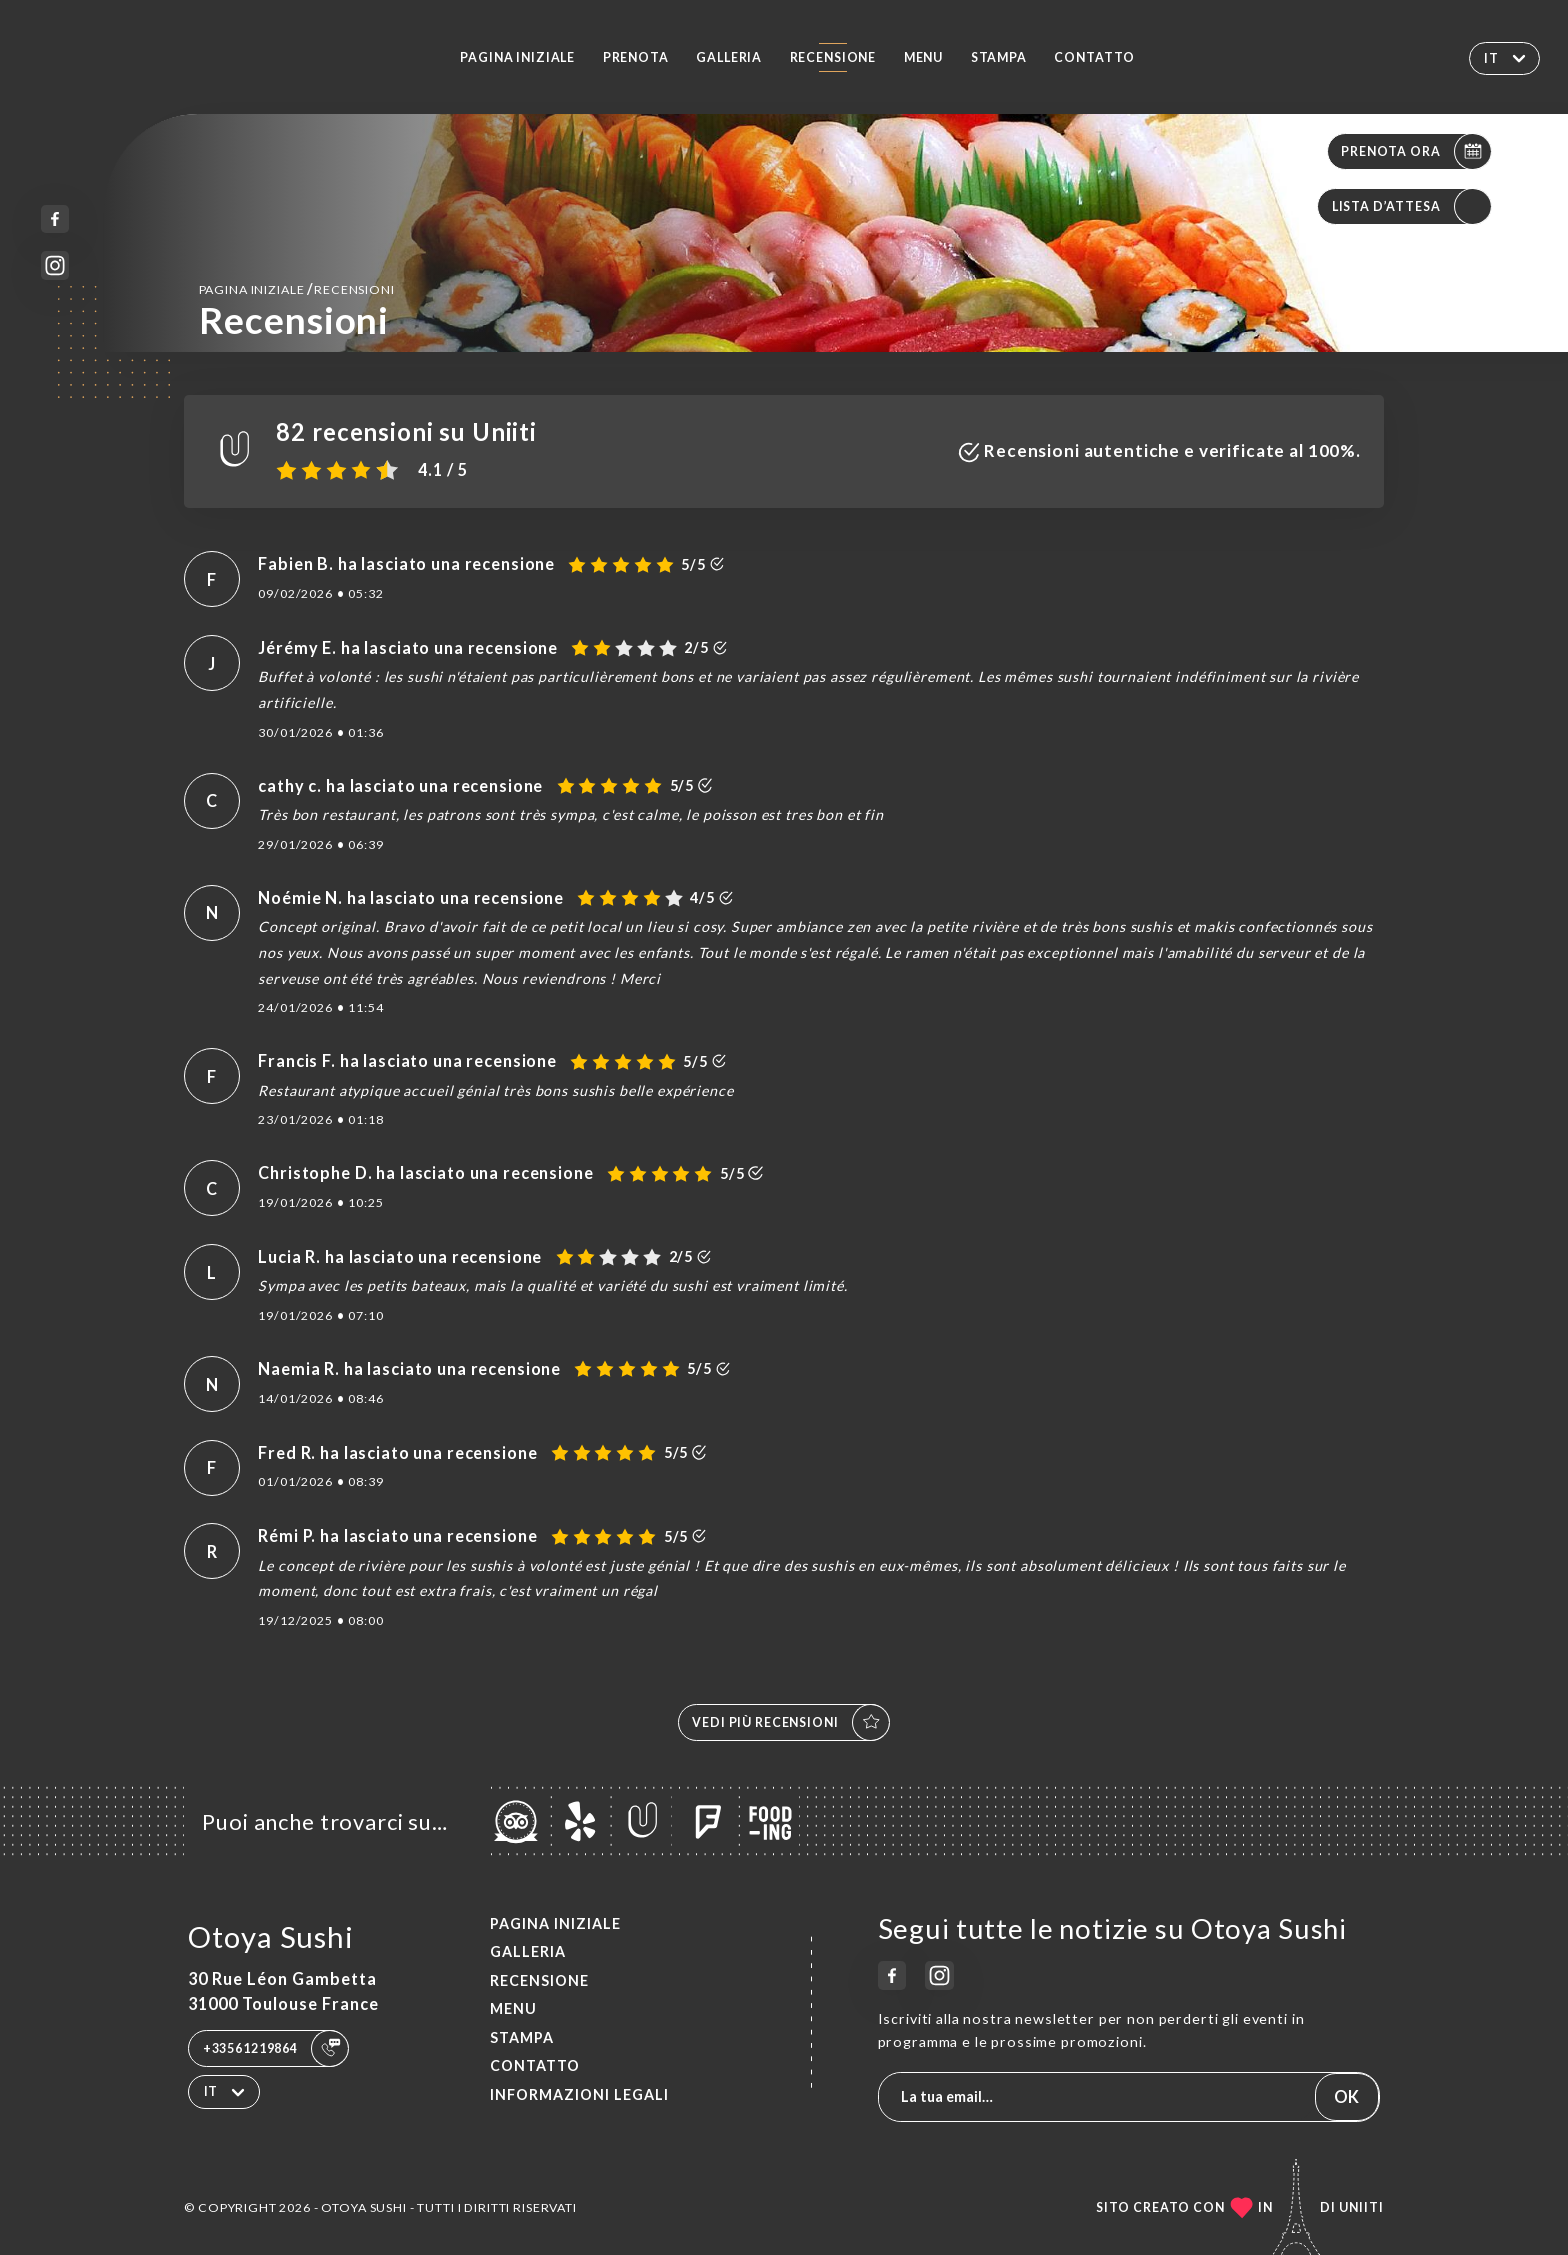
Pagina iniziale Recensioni (297, 288)
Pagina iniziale (517, 57)
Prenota (636, 57)
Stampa (999, 57)
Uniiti (1361, 2207)
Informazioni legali (579, 2094)
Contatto (1094, 57)
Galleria (729, 57)
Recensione (833, 57)
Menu (923, 57)
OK (1346, 2096)
